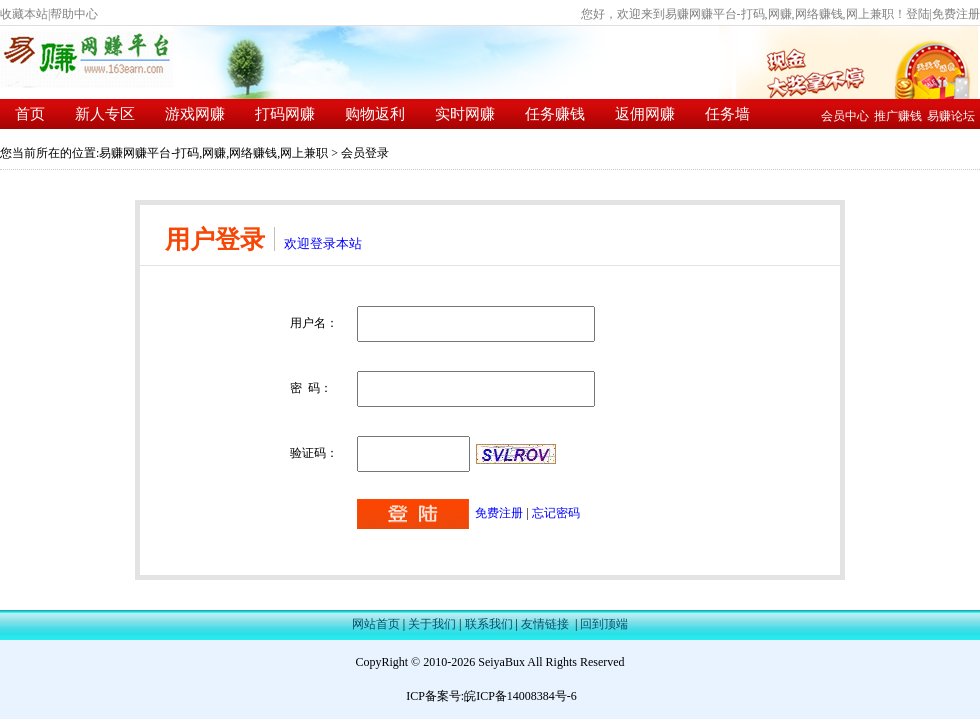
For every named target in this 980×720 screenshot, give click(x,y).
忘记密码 (556, 513)
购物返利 (375, 114)
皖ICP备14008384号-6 (520, 696)
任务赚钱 (555, 114)
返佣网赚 (645, 114)
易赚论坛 (951, 116)
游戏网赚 (195, 114)
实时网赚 (465, 114)
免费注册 (956, 14)
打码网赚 (285, 114)
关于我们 (432, 624)
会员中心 (845, 116)
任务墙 (727, 114)
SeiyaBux (501, 662)
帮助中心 (74, 14)
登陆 (918, 14)
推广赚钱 (898, 116)
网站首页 (376, 624)
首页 (30, 114)
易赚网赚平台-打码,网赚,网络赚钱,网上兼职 (213, 153)
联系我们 (489, 624)
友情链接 (545, 624)
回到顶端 (604, 624)
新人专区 (105, 114)
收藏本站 (24, 14)
